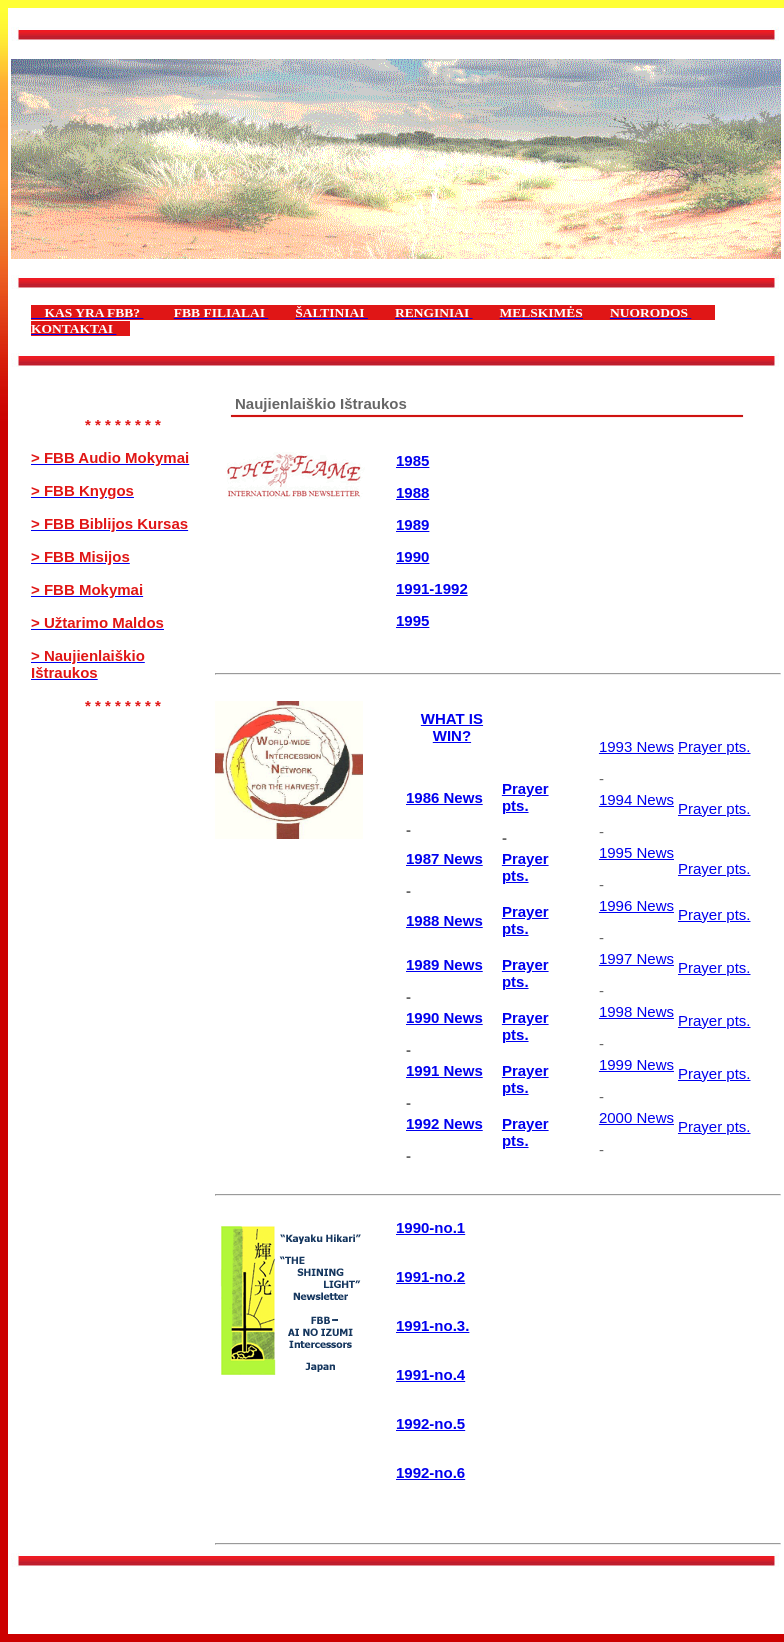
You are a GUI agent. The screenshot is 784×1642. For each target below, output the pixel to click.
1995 (412, 620)
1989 (412, 524)
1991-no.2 (430, 1276)
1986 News (444, 797)
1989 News (444, 964)
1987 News (444, 858)
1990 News (444, 1017)
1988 (412, 492)
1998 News (636, 1011)
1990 (412, 556)
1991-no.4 (430, 1374)
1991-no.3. (432, 1325)
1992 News (444, 1123)
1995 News (636, 852)
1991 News (444, 1070)
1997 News (636, 958)
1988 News (444, 920)
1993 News (636, 746)
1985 (412, 460)
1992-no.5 (430, 1423)
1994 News (636, 799)
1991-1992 (432, 588)
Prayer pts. (525, 797)
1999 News (636, 1064)
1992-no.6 (430, 1472)
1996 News (636, 905)
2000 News (636, 1117)
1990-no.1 (430, 1227)
